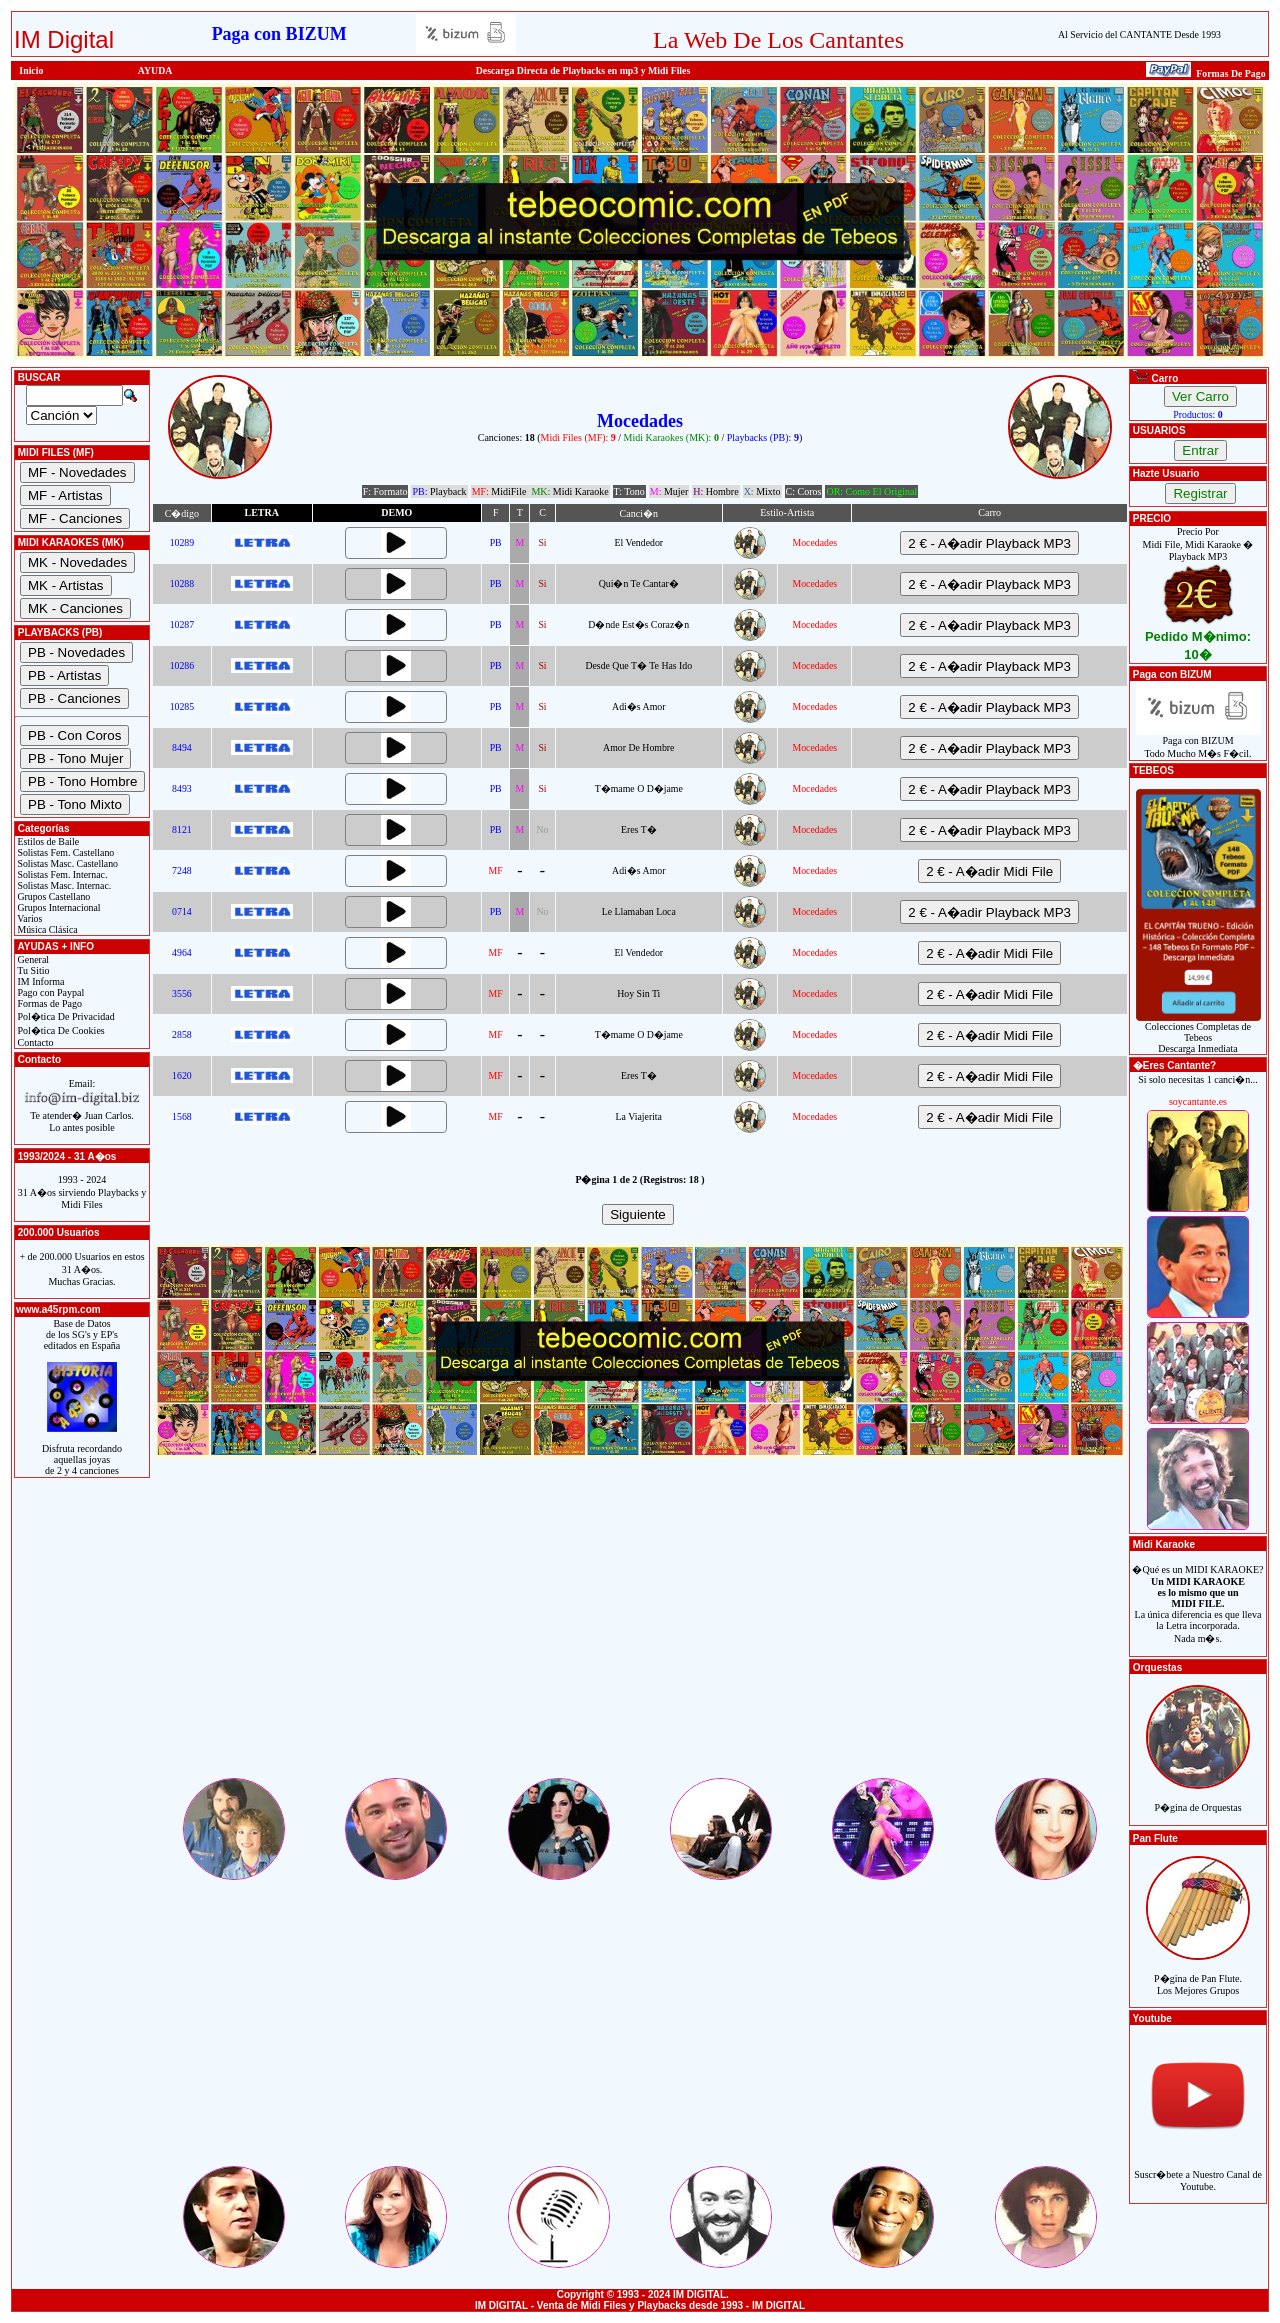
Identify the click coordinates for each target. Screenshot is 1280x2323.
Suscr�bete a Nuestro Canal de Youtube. (1198, 2169)
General (32, 959)
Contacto (34, 1042)
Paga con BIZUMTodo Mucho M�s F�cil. (1198, 742)
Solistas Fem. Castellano (64, 852)
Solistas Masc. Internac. (63, 885)
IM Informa (39, 981)
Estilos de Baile (47, 841)
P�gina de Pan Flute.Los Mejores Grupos (1198, 1973)
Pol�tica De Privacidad (65, 1016)
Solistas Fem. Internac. (61, 874)
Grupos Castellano (52, 896)
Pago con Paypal (49, 992)
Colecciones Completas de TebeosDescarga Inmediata (1198, 1033)
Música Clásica (46, 929)
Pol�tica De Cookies (60, 1030)
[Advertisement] (640, 1635)
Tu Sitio (32, 970)
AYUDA (155, 70)
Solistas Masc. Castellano (66, 863)
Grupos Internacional (58, 907)
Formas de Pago (48, 1003)
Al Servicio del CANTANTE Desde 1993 (1139, 34)
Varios (28, 918)
